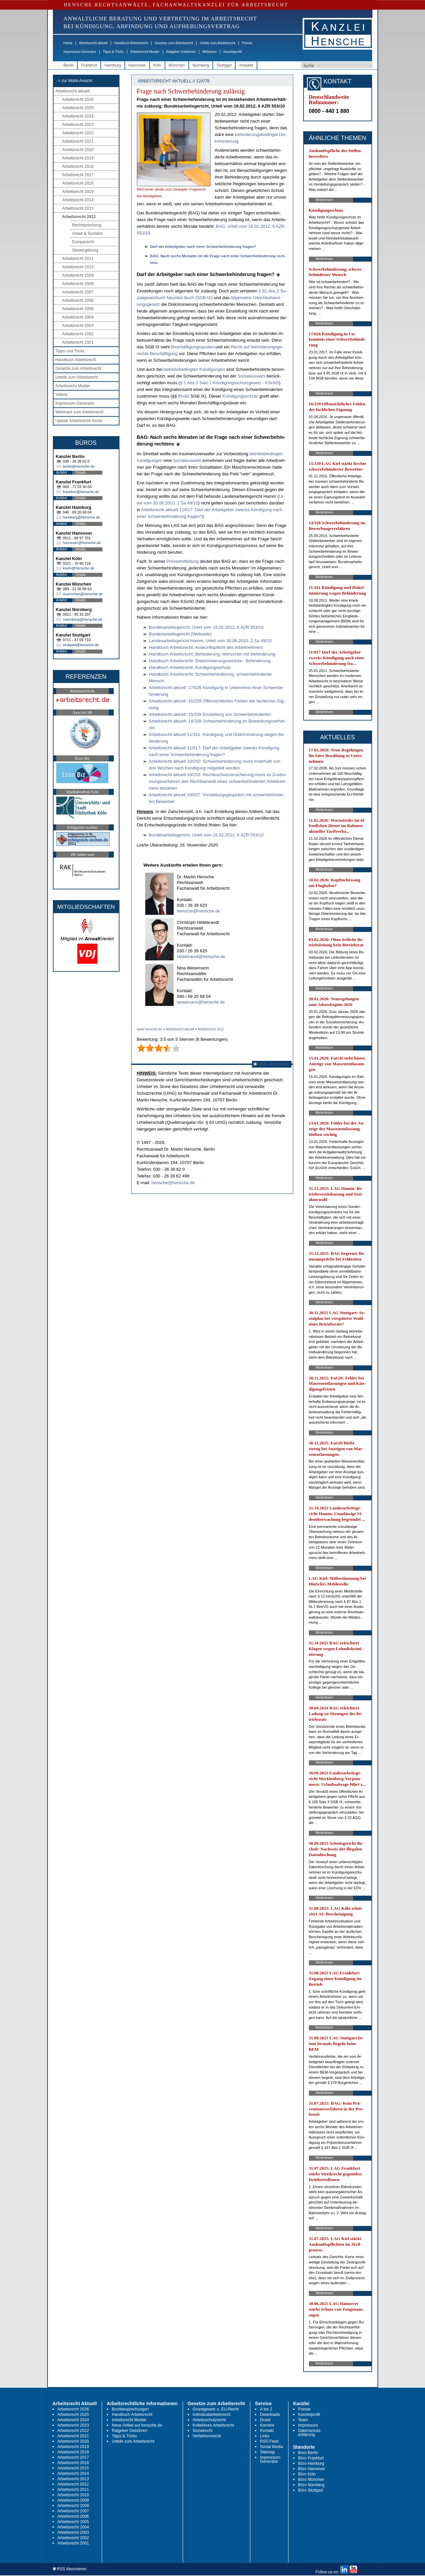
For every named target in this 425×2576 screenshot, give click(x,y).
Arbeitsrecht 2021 (78, 141)
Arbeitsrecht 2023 (78, 124)
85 (180, 396)
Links (264, 2436)
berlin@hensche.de (79, 466)
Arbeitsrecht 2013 (78, 208)
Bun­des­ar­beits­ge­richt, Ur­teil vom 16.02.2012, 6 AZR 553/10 (206, 627)
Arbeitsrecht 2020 (78, 149)
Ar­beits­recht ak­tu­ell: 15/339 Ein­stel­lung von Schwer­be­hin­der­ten (210, 714)
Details (81, 472)
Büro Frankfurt (311, 2458)
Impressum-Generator (80, 52)
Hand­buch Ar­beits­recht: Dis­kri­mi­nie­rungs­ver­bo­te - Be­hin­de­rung (209, 660)
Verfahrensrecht (207, 2436)
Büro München (311, 2479)
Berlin (69, 65)
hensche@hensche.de (199, 910)
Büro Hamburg (311, 2463)
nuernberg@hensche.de (82, 619)
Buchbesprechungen (130, 2409)
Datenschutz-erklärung (310, 2432)
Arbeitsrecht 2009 (78, 275)
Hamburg (112, 65)
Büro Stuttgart (310, 2490)
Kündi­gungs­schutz (240, 396)
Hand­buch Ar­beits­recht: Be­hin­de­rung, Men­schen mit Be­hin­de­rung (212, 654)
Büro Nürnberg (311, 2485)
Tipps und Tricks (70, 351)
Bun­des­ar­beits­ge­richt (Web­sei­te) (180, 633)
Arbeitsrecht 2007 (78, 292)
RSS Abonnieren (272, 1064)
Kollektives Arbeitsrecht (213, 2425)
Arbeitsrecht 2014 (78, 200)
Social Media (271, 2446)
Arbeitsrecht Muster (145, 52)
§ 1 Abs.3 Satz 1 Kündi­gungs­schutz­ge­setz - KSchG (229, 382)
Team (303, 2420)
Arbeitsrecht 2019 (78, 158)
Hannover (137, 65)
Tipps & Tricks (113, 52)
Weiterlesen (324, 200)
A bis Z (266, 2409)
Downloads (270, 2414)
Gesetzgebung (85, 250)
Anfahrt (61, 472)
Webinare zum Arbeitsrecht (80, 412)
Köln (157, 65)
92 (186, 396)
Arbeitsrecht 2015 (78, 191)
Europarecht (83, 242)
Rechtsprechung (86, 225)
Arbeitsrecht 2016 (78, 183)
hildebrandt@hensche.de (201, 956)
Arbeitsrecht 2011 (78, 258)
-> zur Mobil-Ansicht (74, 80)
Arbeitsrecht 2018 (78, 166)
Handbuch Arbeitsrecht (131, 43)
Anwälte (246, 65)
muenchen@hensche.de (83, 594)
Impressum (308, 2425)
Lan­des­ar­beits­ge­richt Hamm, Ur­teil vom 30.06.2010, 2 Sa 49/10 (210, 640)
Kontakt (267, 2430)
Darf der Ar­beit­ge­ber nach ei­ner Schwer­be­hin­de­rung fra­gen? (203, 247)
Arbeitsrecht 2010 (78, 267)
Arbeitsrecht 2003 (78, 325)
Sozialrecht (202, 2430)
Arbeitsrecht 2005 (78, 309)
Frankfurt (89, 65)
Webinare (209, 52)
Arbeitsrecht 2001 (78, 342)
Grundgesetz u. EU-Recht (216, 2409)
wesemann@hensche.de (201, 1002)
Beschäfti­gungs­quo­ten (192, 346)
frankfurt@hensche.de (81, 492)
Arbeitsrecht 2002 (78, 334)
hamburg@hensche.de (81, 517)
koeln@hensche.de (78, 568)
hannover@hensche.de (82, 543)
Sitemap (267, 2452)
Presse (247, 43)
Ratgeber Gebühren (180, 52)
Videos (62, 394)
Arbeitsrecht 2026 (78, 99)
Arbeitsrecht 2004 (78, 317)
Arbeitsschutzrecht (209, 2420)
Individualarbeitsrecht (212, 2414)
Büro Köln (307, 2474)
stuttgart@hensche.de (81, 645)
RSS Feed (269, 2441)
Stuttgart (224, 65)
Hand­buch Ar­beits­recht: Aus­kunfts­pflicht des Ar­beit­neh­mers (206, 647)
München (177, 65)
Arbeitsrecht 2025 (78, 108)
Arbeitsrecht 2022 (78, 133)
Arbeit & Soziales (87, 233)
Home (68, 43)
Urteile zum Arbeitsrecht (217, 43)
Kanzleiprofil (232, 52)
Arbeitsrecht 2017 (78, 175)
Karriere (267, 2425)
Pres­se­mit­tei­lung (182, 561)
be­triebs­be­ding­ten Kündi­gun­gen (194, 369)
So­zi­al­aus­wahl (251, 376)
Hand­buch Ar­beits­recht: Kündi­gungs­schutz (190, 667)
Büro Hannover (311, 2468)
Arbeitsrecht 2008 (78, 283)
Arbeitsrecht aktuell (93, 43)
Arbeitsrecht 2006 (78, 300)
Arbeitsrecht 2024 (78, 116)
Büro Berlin (308, 2452)
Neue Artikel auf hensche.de (137, 2425)
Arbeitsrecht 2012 (79, 216)
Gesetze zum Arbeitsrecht (174, 43)
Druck (265, 2420)
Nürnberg (200, 65)
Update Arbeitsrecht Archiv (79, 420)
